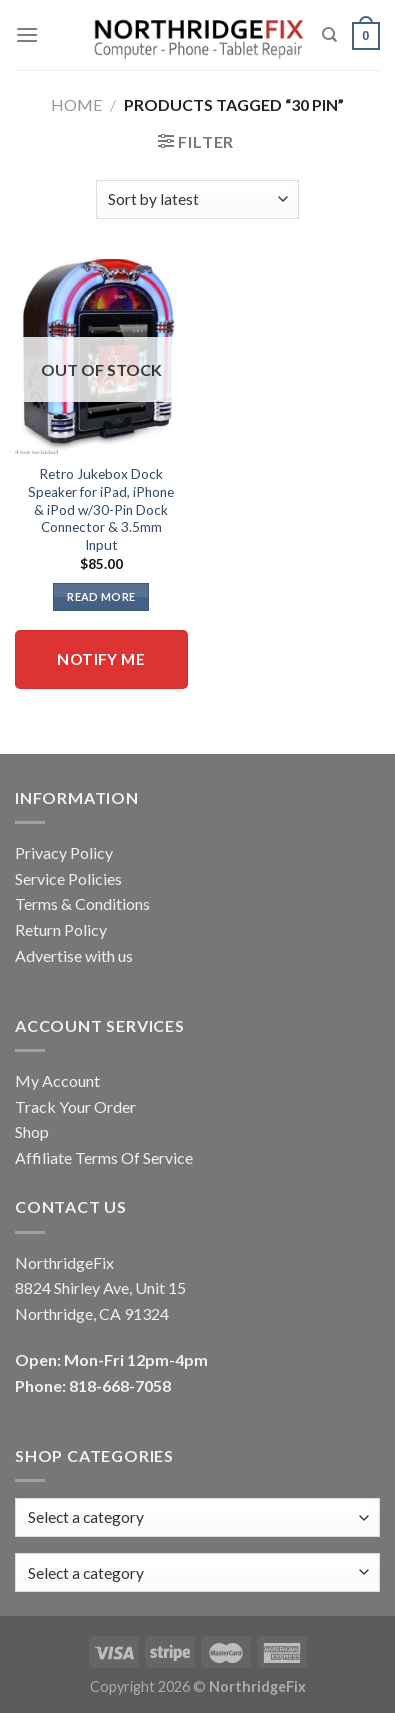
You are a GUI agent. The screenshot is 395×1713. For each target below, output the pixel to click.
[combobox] (197, 1572)
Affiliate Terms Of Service (104, 1157)
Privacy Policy (64, 852)
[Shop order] (197, 199)
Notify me (101, 659)
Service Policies (68, 878)
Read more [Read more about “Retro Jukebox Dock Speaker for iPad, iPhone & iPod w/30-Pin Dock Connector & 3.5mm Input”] (101, 596)
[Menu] (27, 34)
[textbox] (86, 1573)
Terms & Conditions (82, 903)
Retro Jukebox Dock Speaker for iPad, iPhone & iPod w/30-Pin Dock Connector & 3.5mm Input (101, 509)
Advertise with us (74, 955)
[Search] (329, 35)
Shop (32, 1131)
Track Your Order (75, 1106)
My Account (57, 1080)
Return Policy (61, 929)
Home (76, 104)
